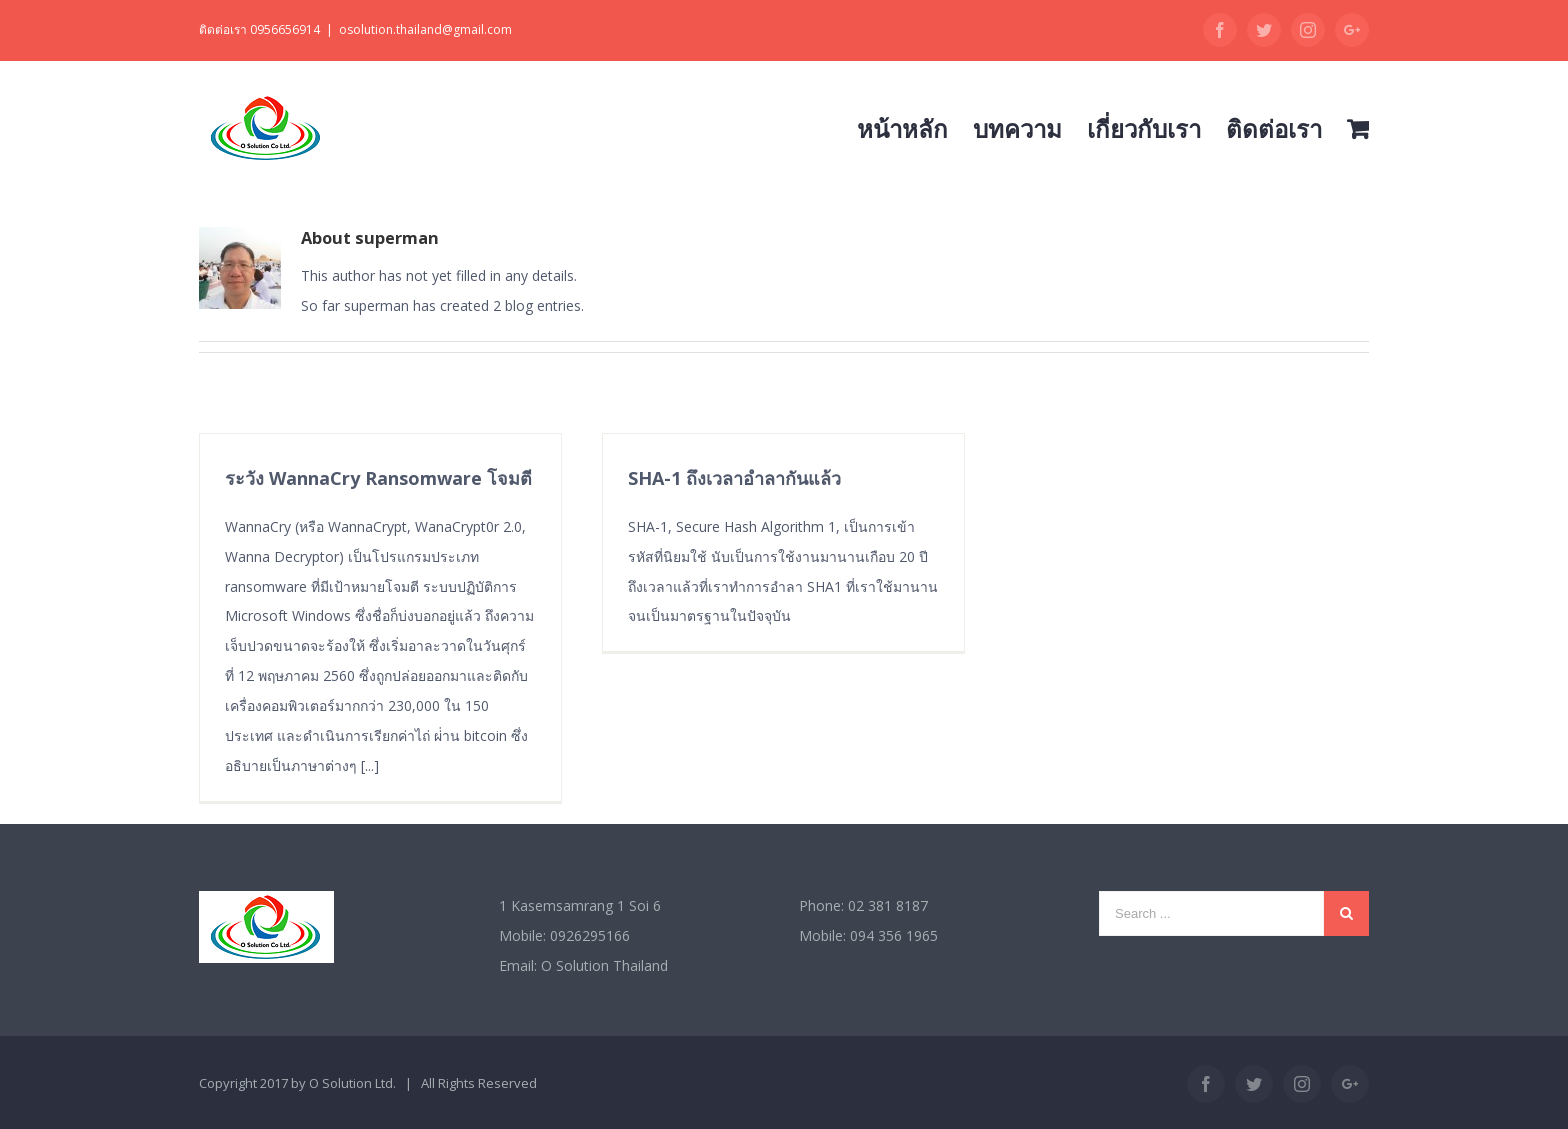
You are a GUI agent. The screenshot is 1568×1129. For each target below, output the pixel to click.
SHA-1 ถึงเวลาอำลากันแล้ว (734, 478)
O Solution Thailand (604, 965)
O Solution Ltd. (352, 1083)
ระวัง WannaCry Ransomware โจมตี (378, 478)
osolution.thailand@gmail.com (425, 29)
